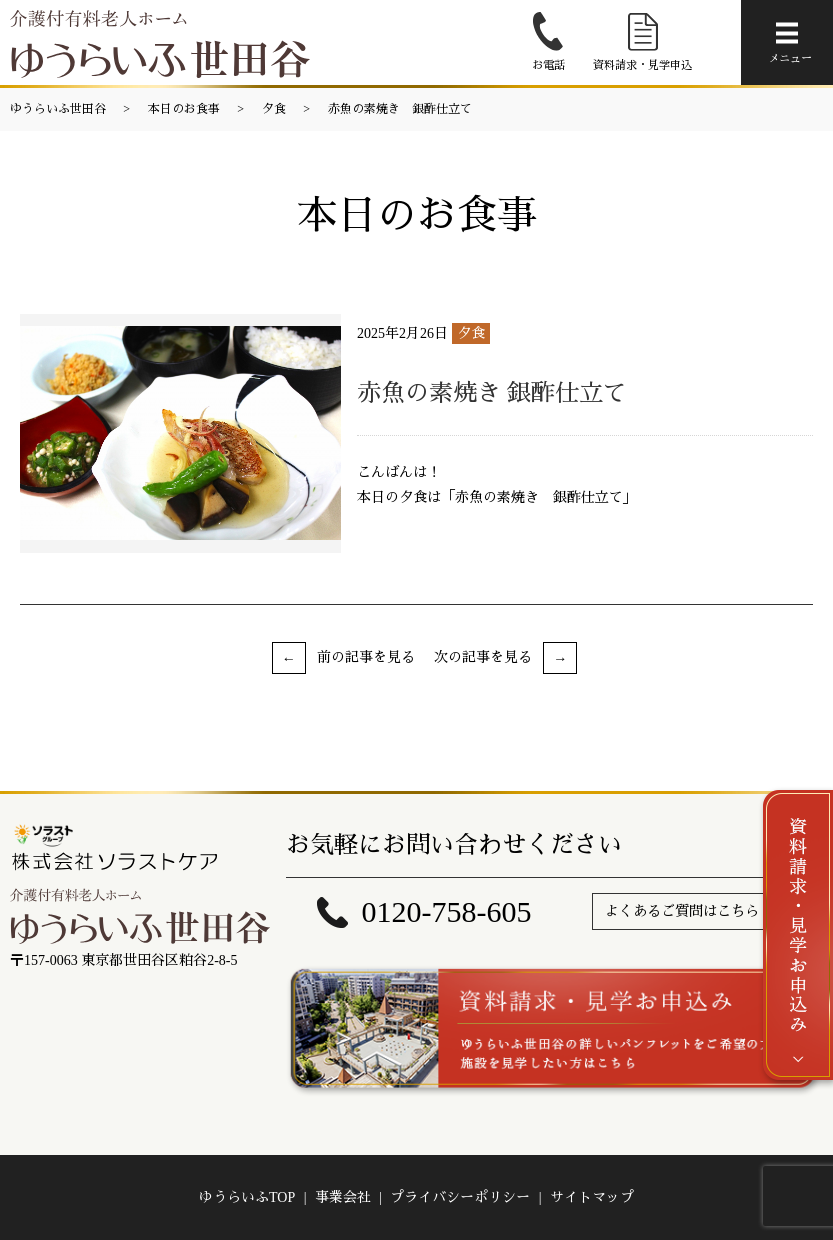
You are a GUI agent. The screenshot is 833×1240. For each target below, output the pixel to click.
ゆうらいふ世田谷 (58, 109)
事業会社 (343, 1197)
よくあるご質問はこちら (682, 911)
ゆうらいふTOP (247, 1197)
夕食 (274, 109)
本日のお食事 (184, 109)
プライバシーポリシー (460, 1197)
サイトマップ (592, 1197)
